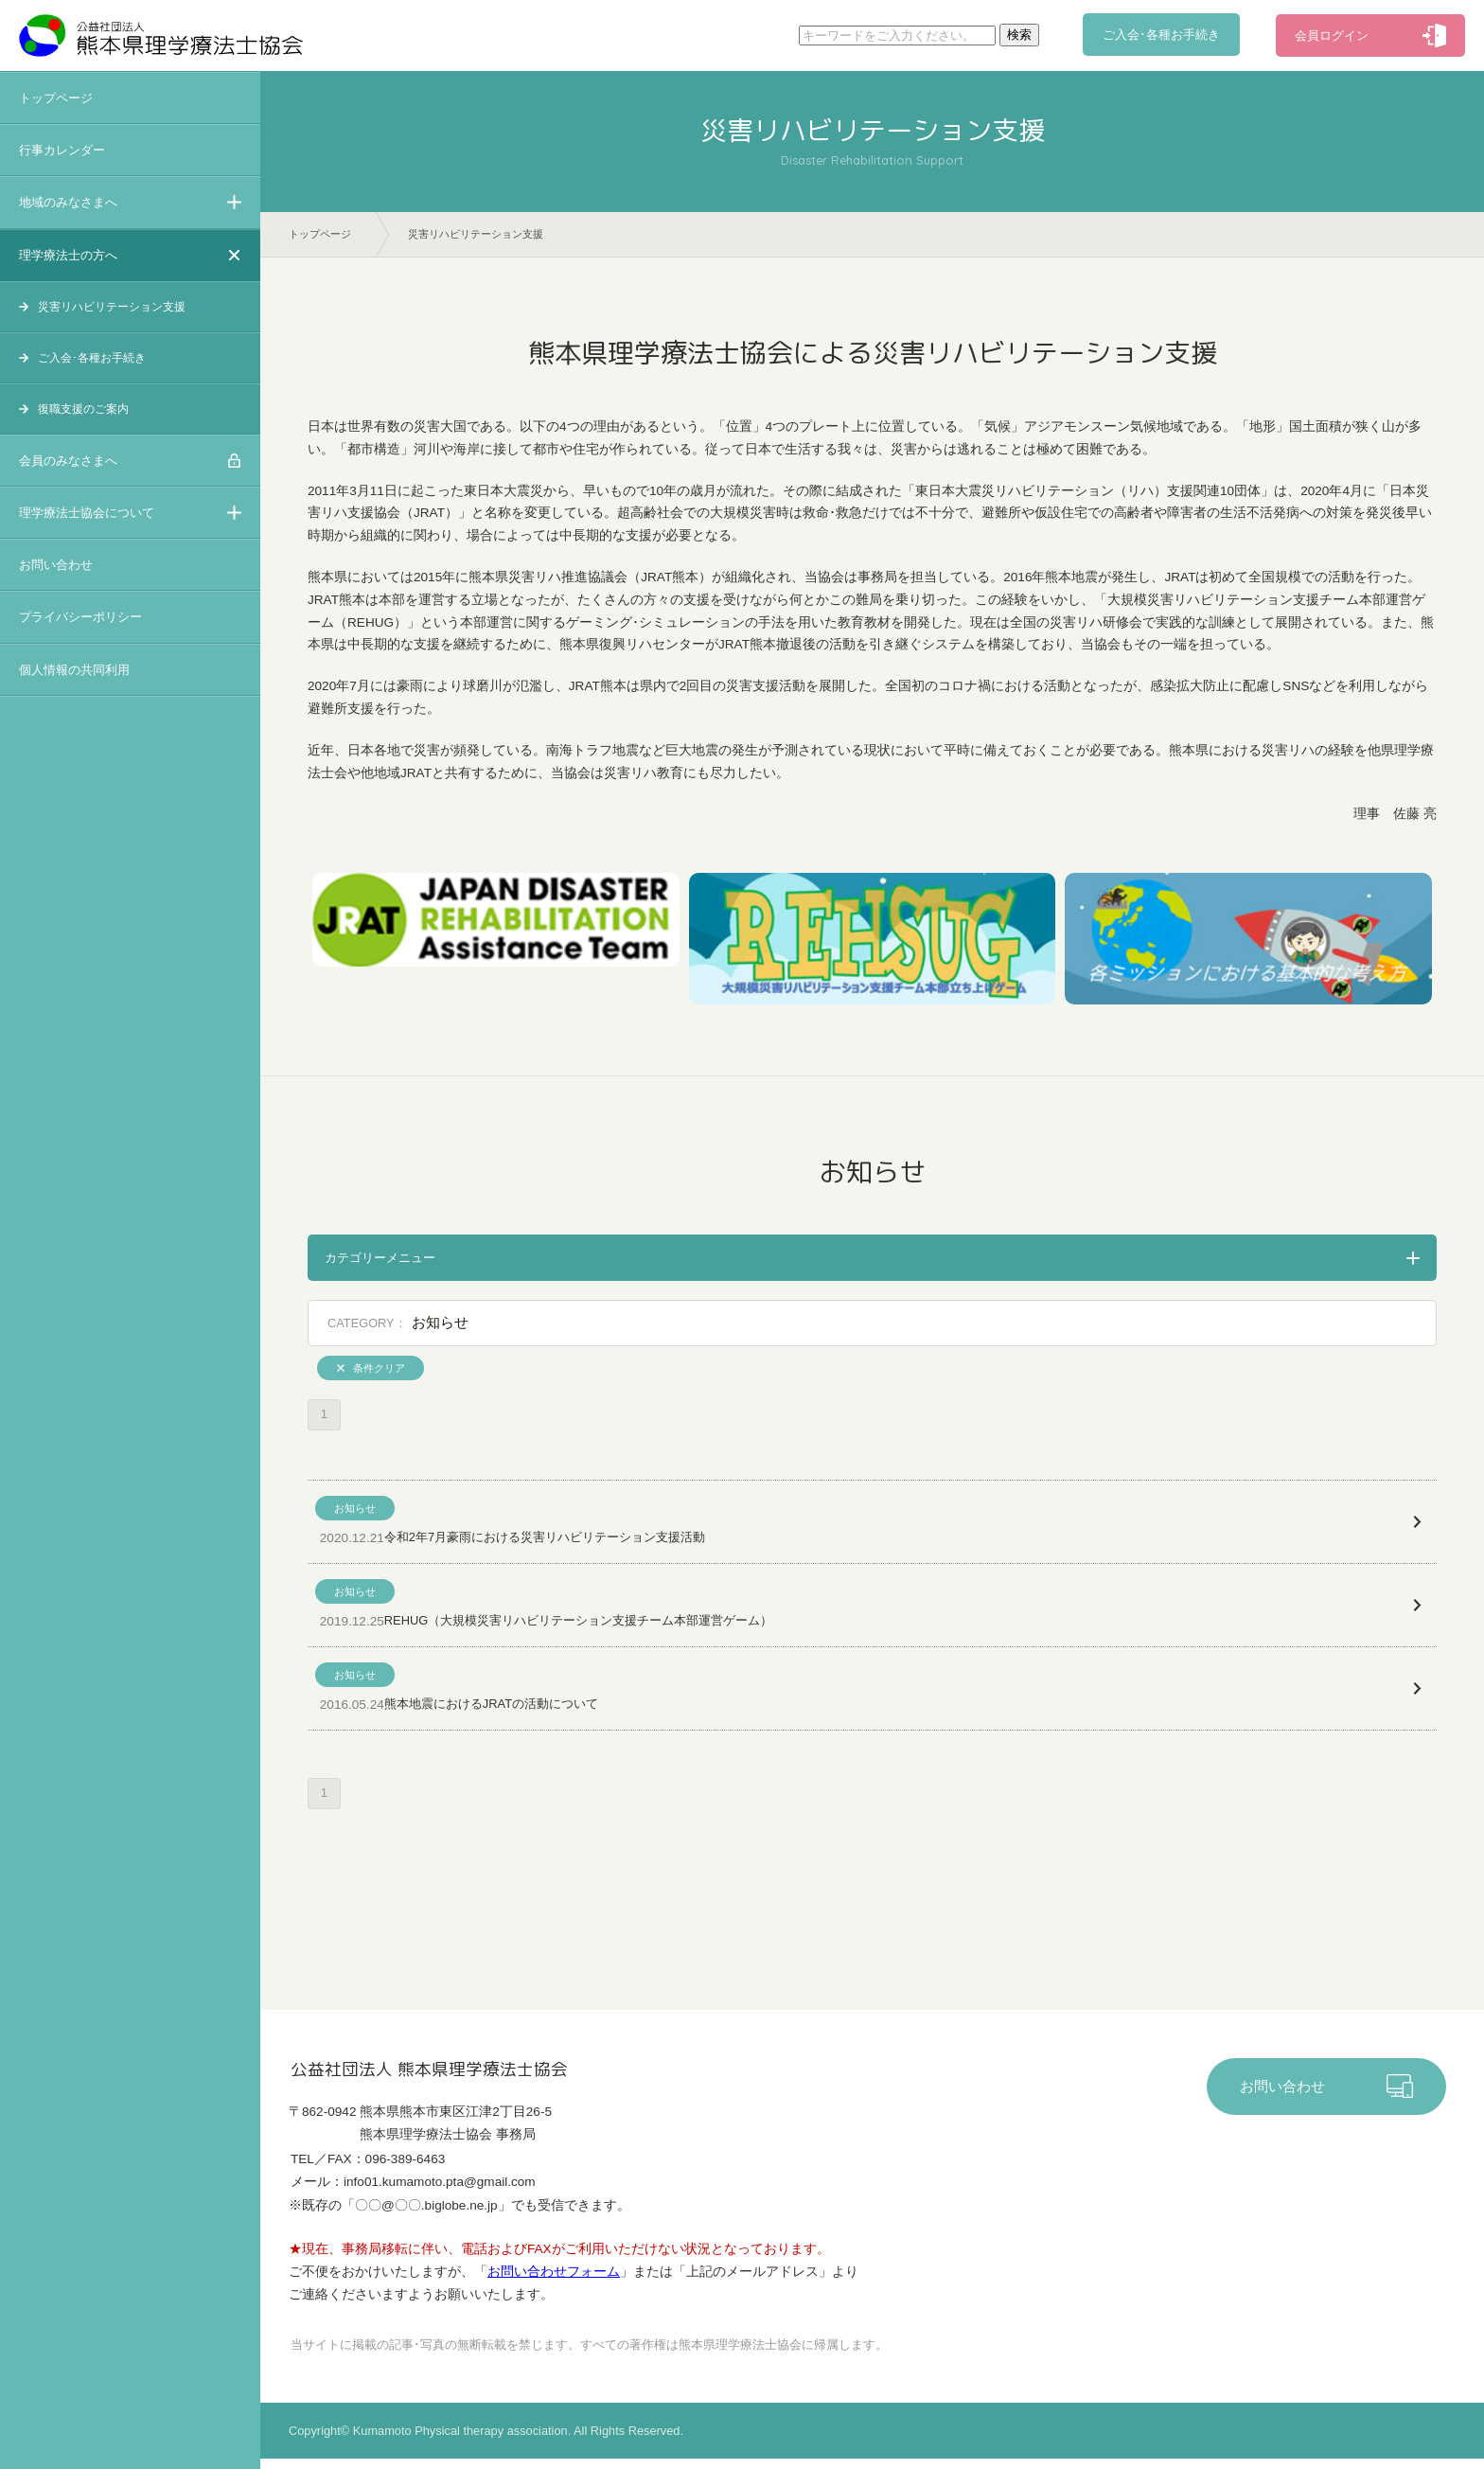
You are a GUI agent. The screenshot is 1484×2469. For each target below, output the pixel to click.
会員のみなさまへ (68, 460)
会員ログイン (1332, 35)
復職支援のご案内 (83, 409)
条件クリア (379, 1369)
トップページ (56, 98)
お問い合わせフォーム (553, 2282)
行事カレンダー (62, 150)
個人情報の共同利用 (74, 670)
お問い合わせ (56, 565)
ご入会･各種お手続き (1162, 35)
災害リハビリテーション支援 (112, 306)
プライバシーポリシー (80, 617)
